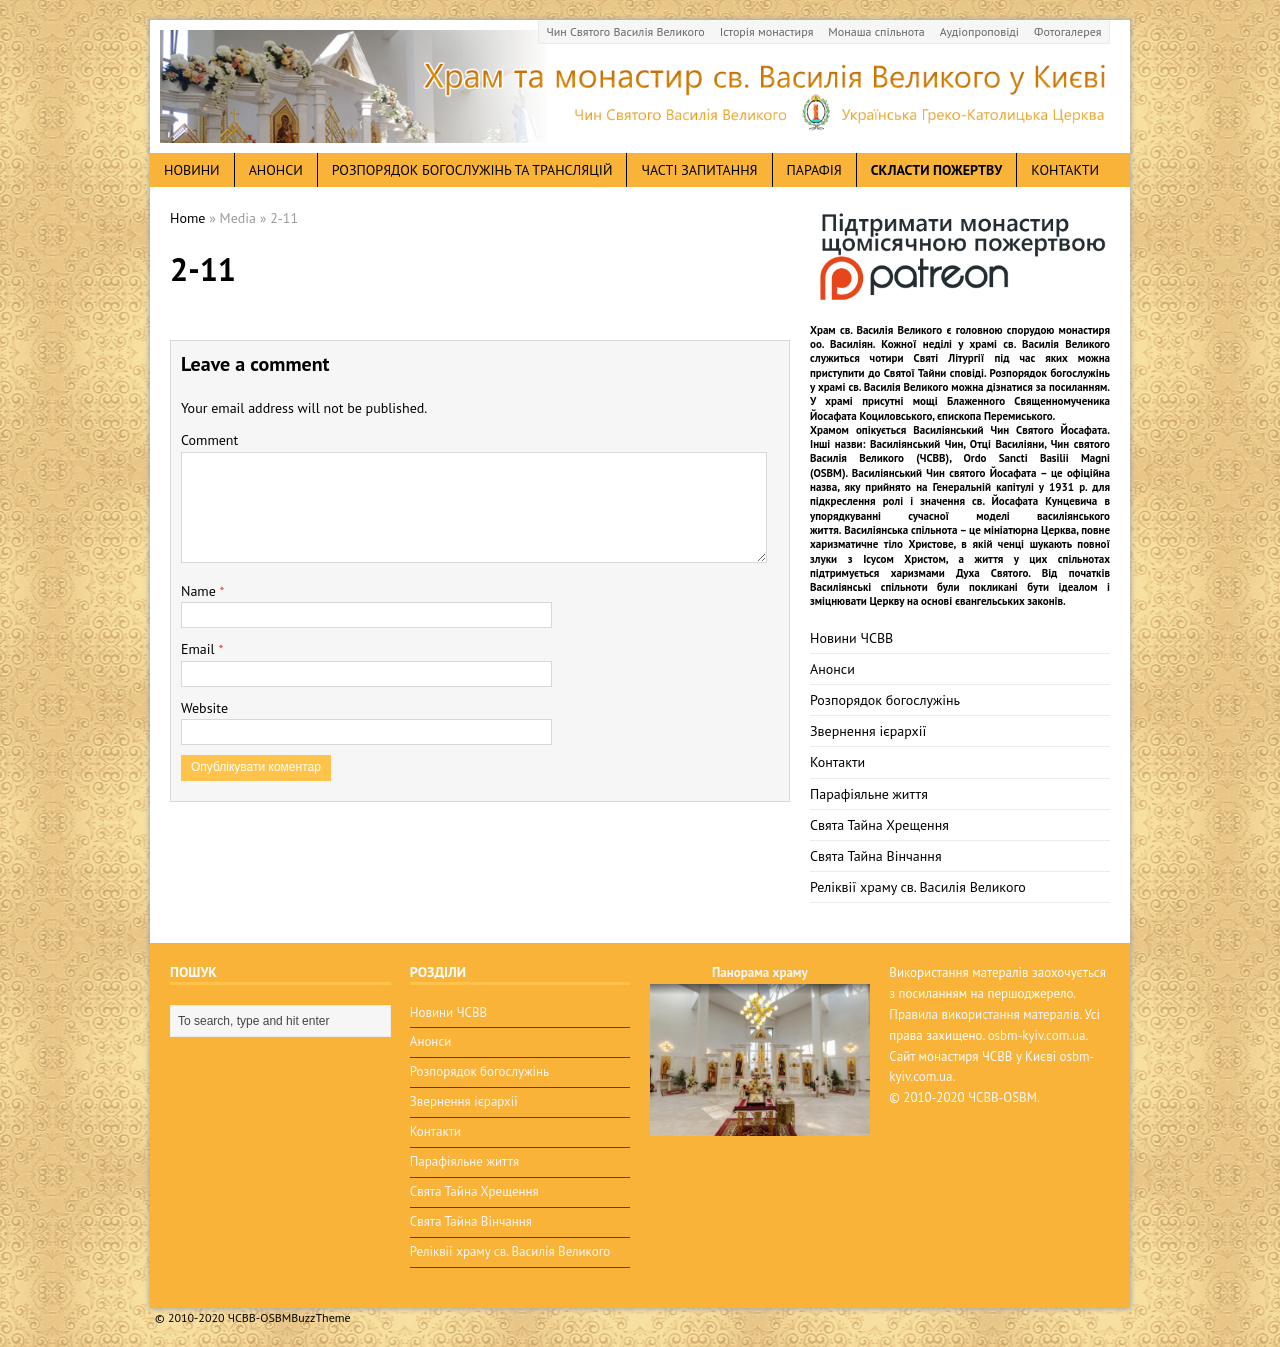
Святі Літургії (949, 358)
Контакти (1065, 170)
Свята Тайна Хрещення (879, 825)
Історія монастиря (767, 31)
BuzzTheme (320, 1317)
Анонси (832, 669)
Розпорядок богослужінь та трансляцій (472, 170)
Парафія (814, 170)
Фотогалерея (1067, 31)
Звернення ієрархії (868, 731)
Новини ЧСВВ (851, 638)
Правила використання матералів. (985, 1014)
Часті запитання (699, 170)
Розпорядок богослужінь (885, 700)
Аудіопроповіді (979, 31)
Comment (209, 440)
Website (204, 708)
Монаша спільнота (876, 31)
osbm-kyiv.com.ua (1037, 1035)
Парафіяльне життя (869, 794)
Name (200, 591)
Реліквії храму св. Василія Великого (918, 887)
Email (199, 649)
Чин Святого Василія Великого (626, 31)
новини (192, 170)
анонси (276, 170)
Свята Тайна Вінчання (876, 856)
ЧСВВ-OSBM (1002, 1097)
